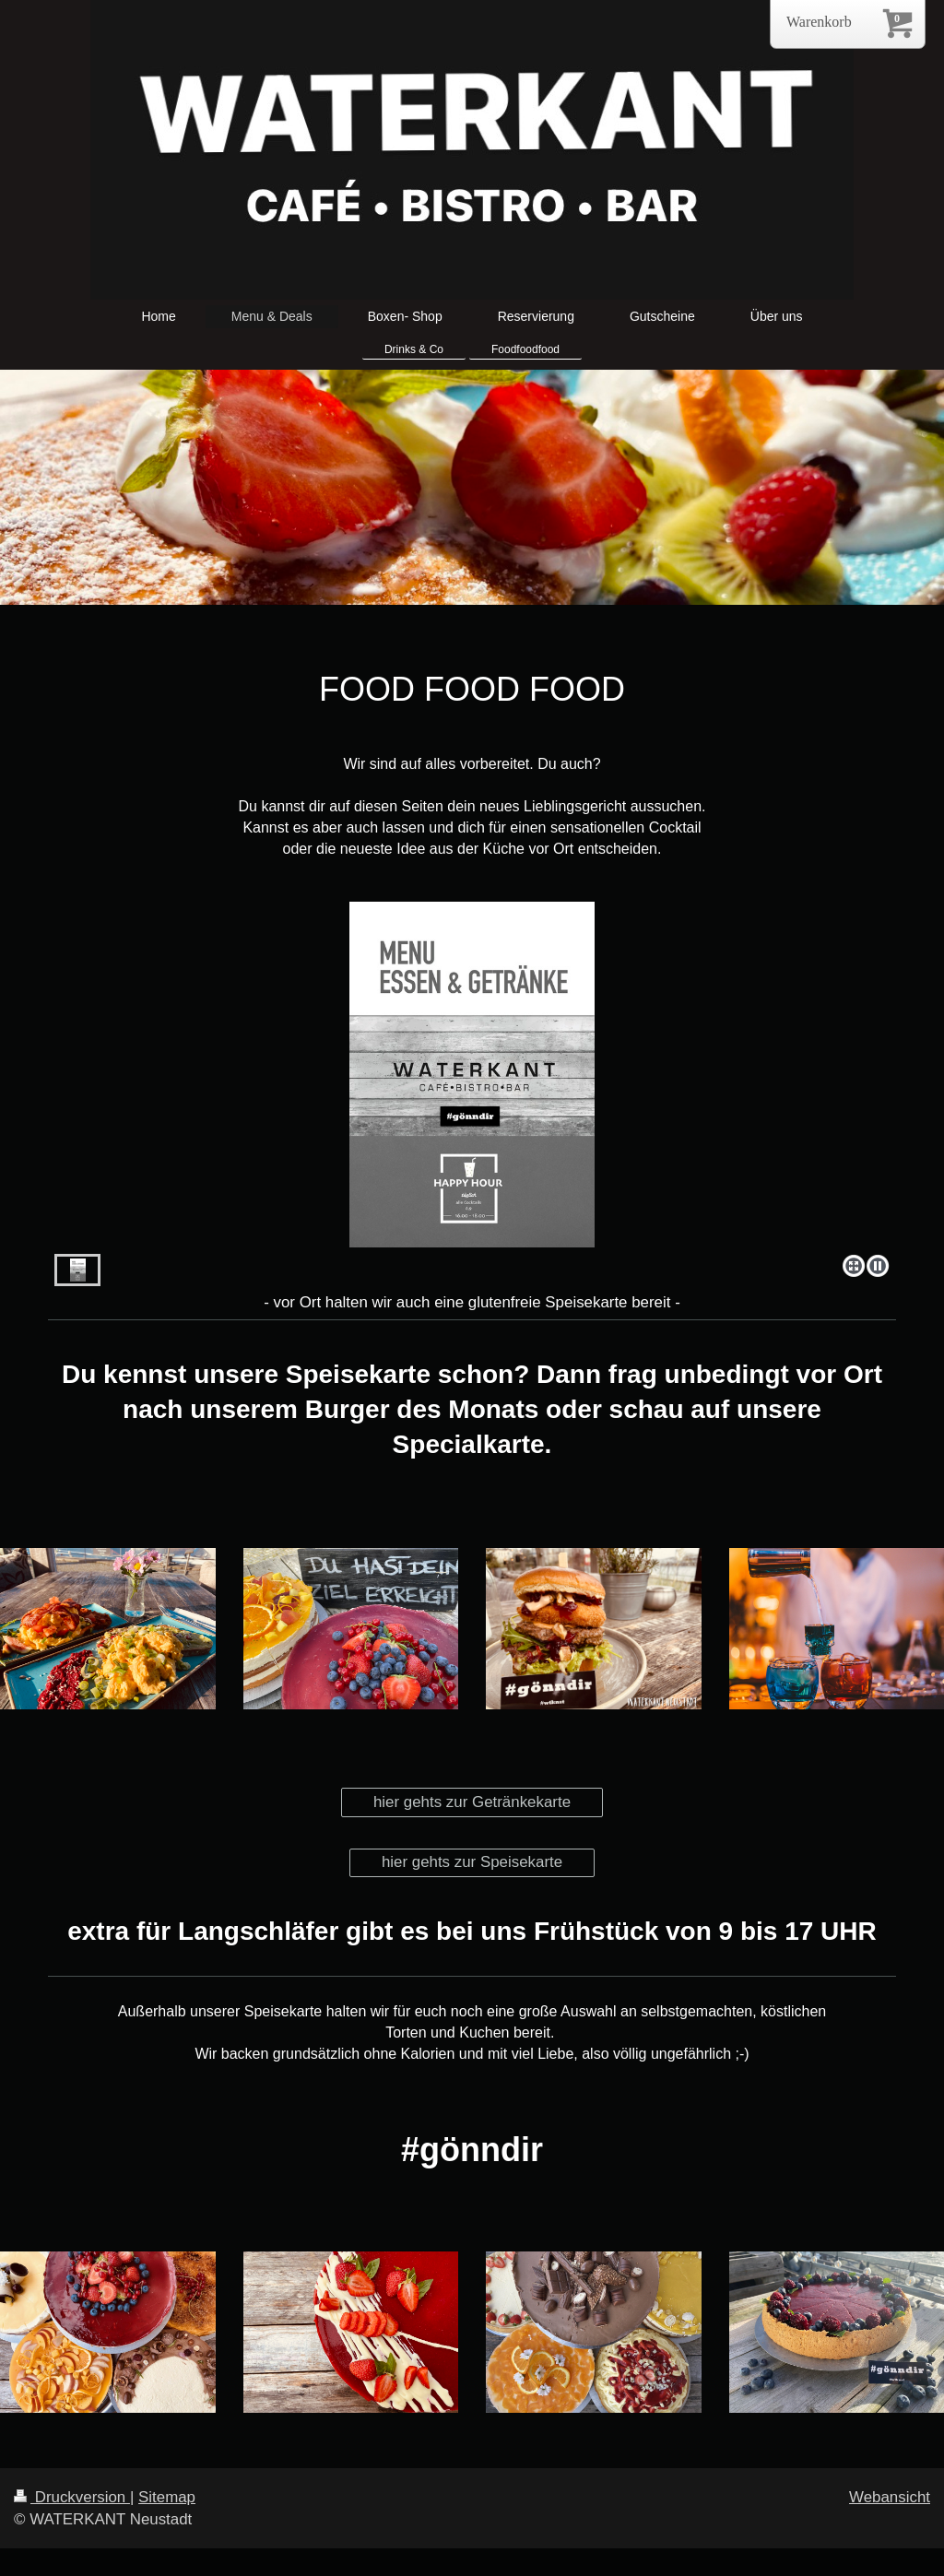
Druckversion (72, 2497)
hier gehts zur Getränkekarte (472, 1802)
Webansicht (889, 2497)
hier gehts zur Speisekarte (472, 1862)
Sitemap (166, 2497)
